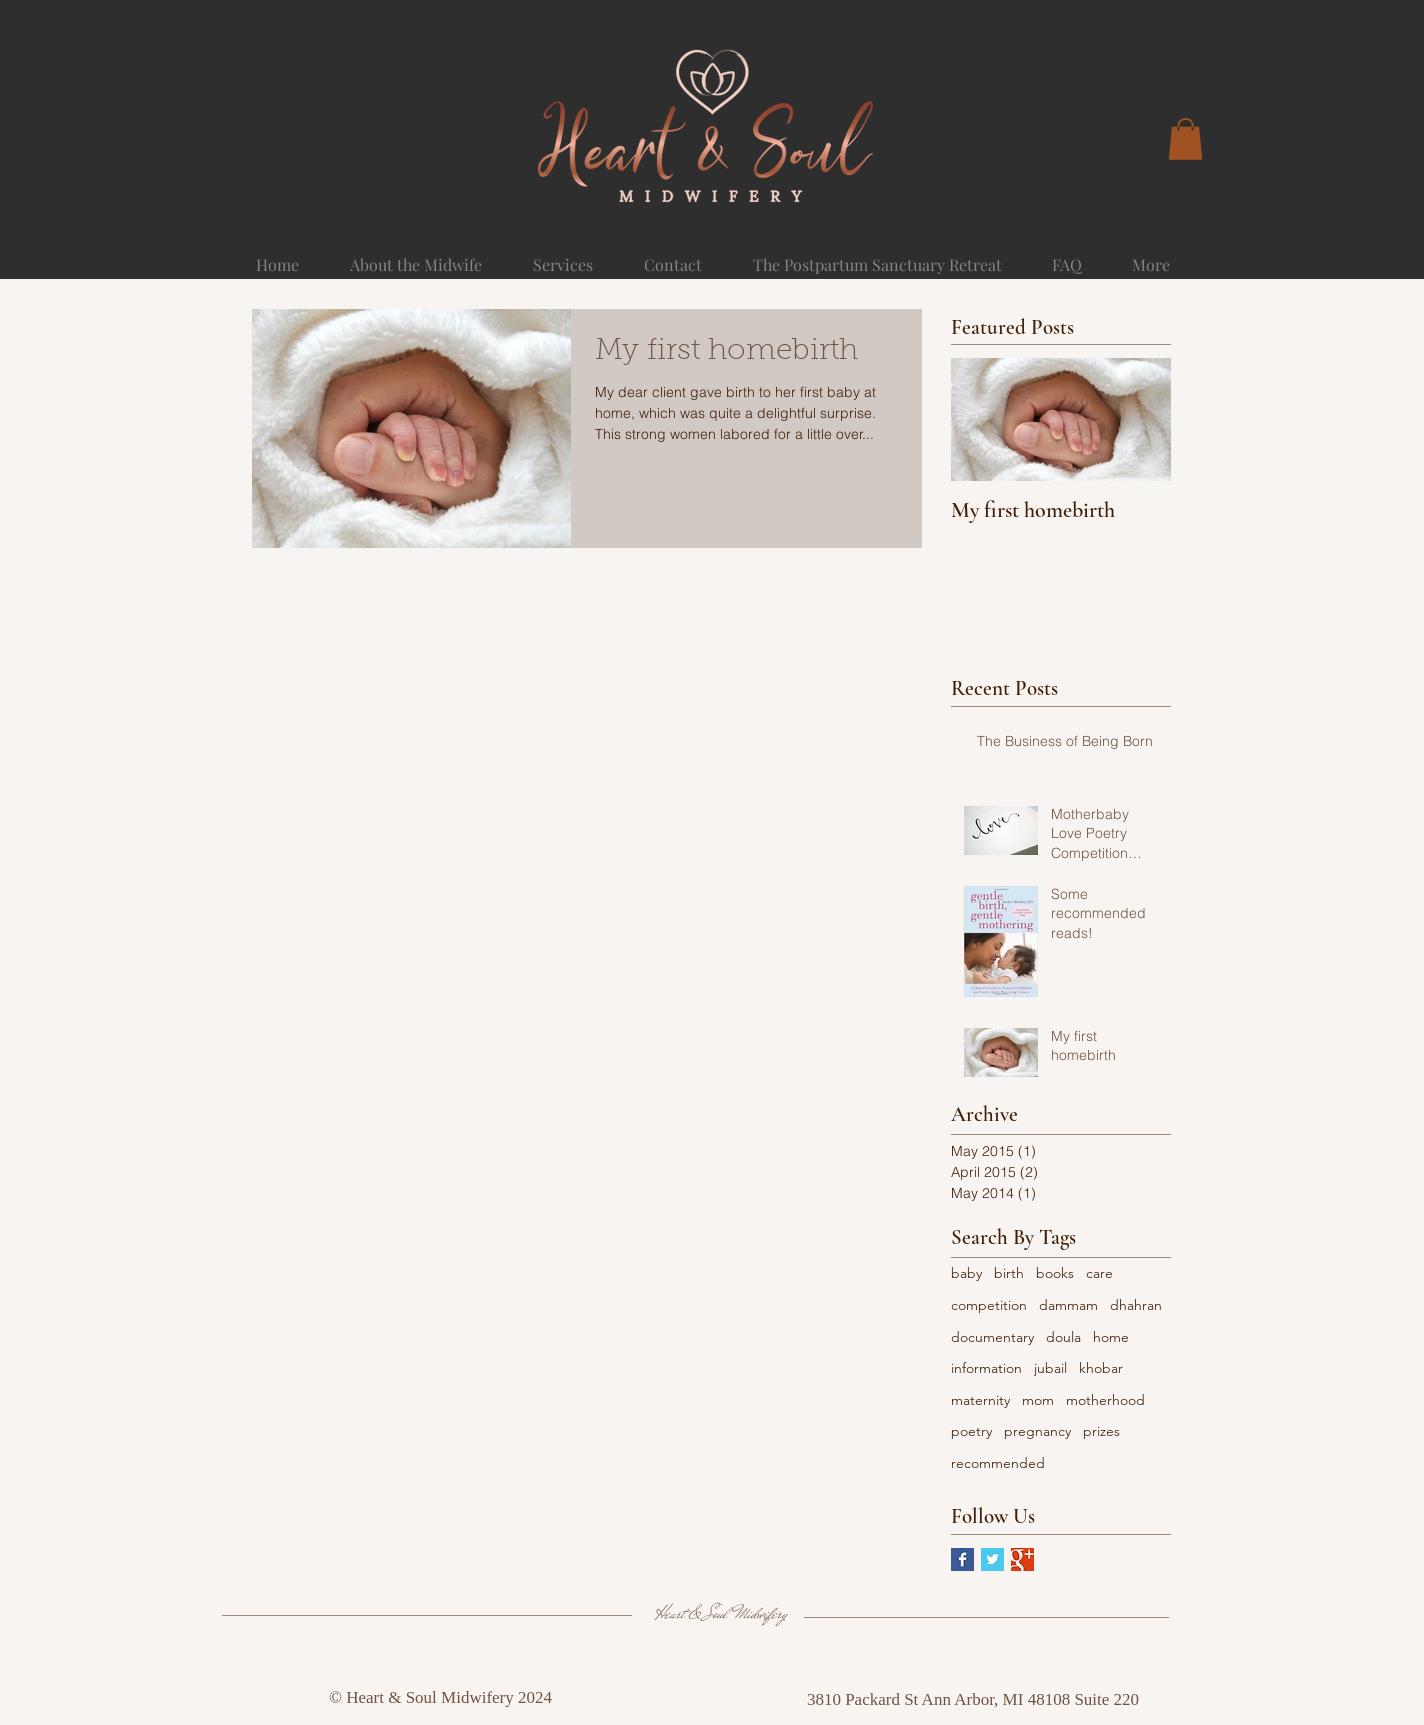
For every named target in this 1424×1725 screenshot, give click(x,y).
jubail (1050, 1368)
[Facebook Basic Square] (962, 1559)
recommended (998, 1463)
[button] (1185, 139)
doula (1063, 1337)
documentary (992, 1337)
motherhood (1105, 1400)
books (1055, 1273)
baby (966, 1273)
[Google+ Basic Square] (1022, 1559)
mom (1038, 1400)
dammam (1068, 1305)
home (1111, 1337)
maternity (980, 1400)
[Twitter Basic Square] (992, 1559)
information (986, 1368)
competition (989, 1305)
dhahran (1136, 1305)
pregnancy (1037, 1431)
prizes (1101, 1431)
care (1099, 1273)
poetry (971, 1431)
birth (1009, 1273)
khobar (1101, 1368)
